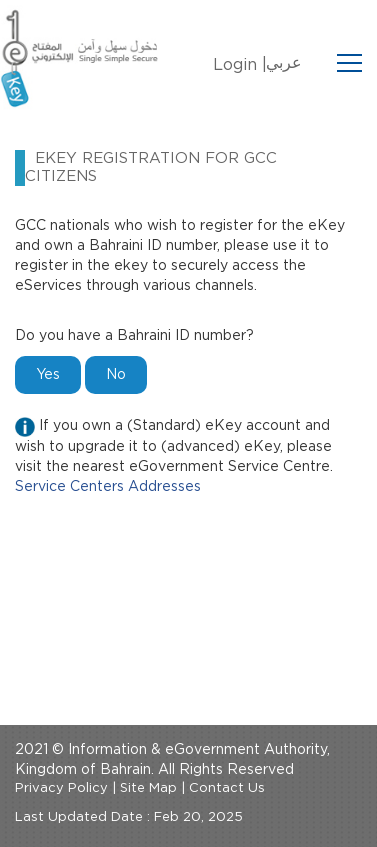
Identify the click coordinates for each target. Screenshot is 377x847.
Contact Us (227, 788)
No (116, 375)
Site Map (148, 788)
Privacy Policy (61, 788)
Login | (240, 65)
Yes (48, 375)
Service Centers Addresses (108, 487)
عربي (284, 63)
